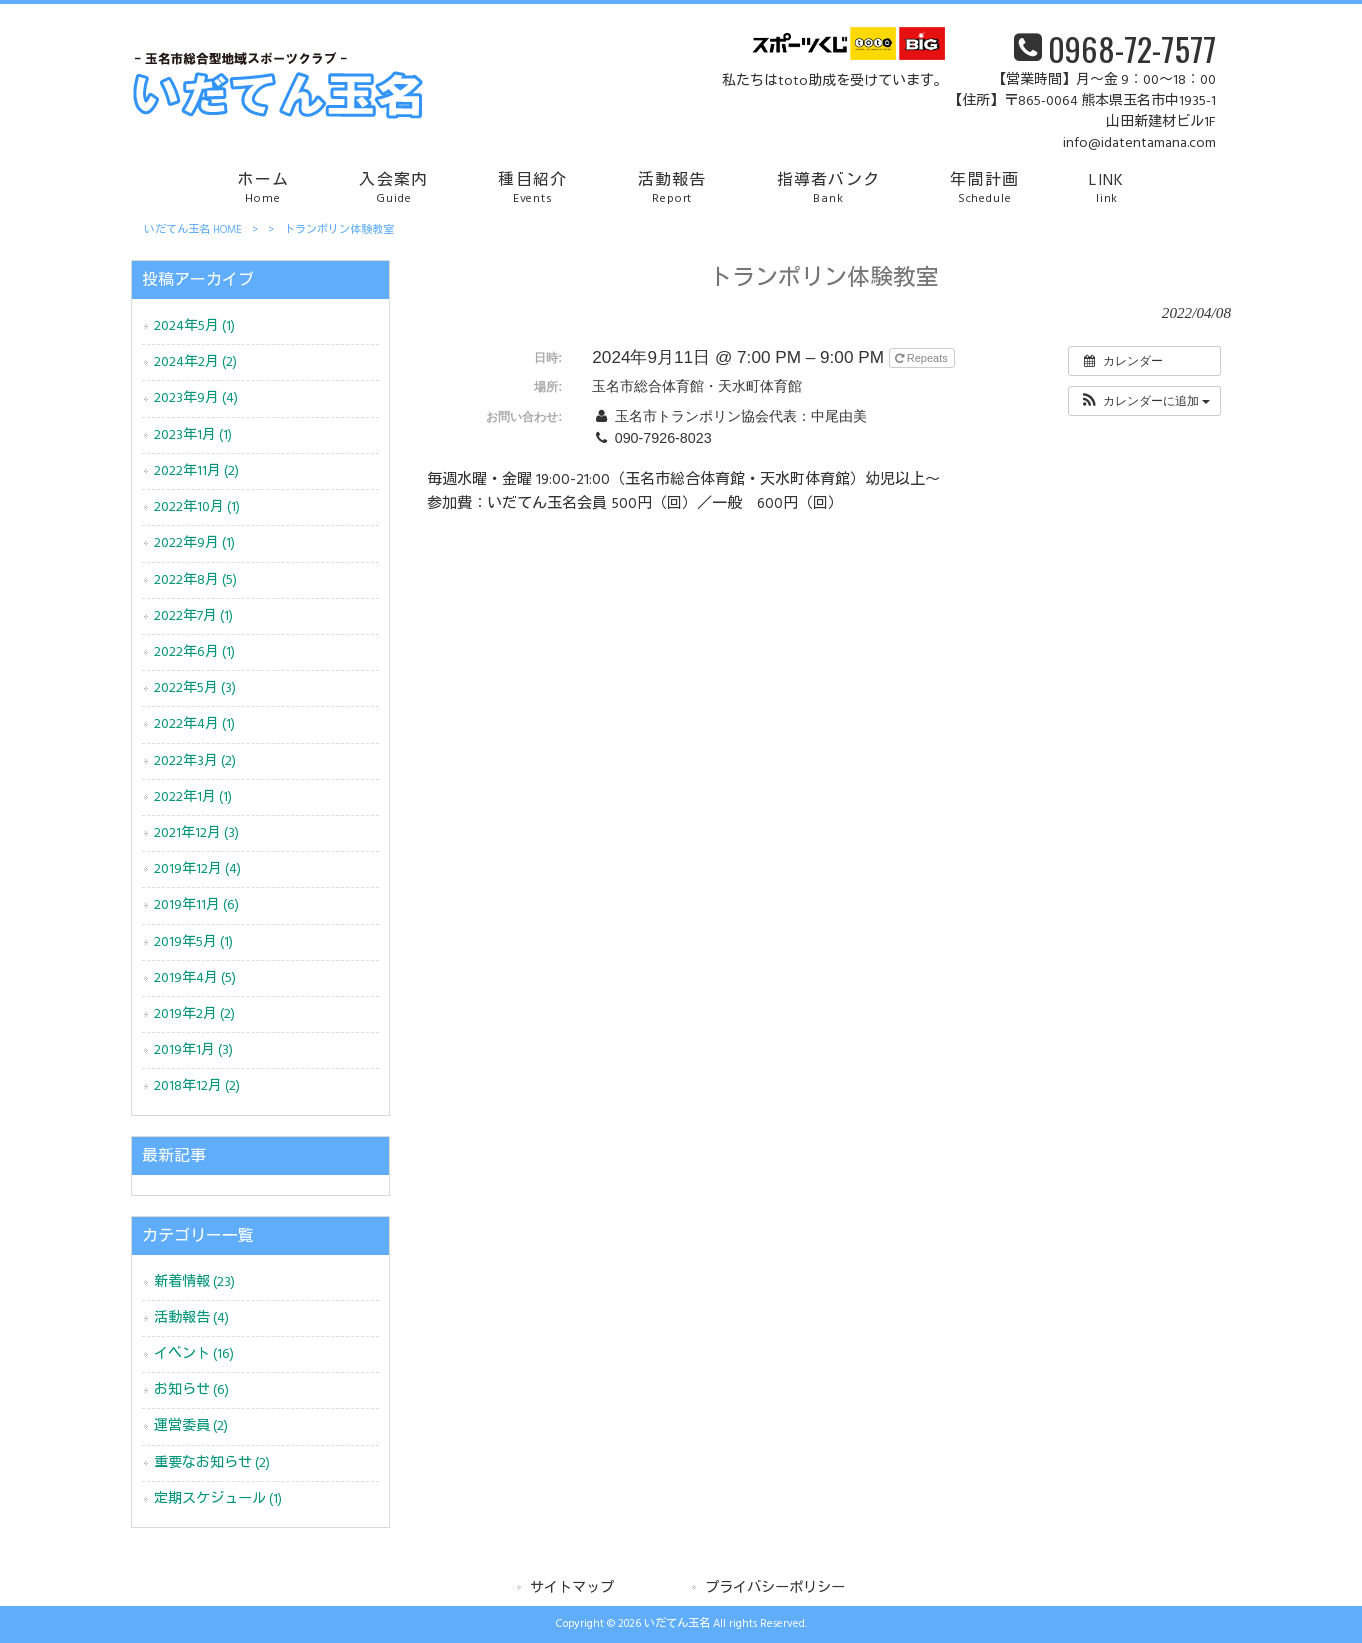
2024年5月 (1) (194, 326)
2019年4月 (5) (195, 978)
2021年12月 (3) (196, 833)
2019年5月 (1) (193, 942)
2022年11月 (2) (196, 471)
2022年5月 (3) (195, 688)
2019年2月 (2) (194, 1014)
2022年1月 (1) (193, 797)
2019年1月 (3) (193, 1050)
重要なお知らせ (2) (212, 1463)
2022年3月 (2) (195, 761)
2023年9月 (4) (196, 398)
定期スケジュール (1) (218, 1499)
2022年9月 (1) (194, 543)
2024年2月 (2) (195, 362)
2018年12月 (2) (197, 1086)
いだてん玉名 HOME (193, 230)
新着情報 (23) (194, 1282)
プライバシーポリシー (775, 1588)
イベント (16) (194, 1354)
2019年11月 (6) (196, 905)
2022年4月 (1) (194, 724)
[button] (1144, 401)
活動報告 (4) (191, 1318)
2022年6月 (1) (194, 652)
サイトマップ (572, 1588)
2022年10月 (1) (197, 507)
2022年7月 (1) (193, 616)
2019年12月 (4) (197, 869)
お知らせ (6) (191, 1390)
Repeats (923, 358)
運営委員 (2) (191, 1426)
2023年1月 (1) (193, 435)
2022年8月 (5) (195, 580)
